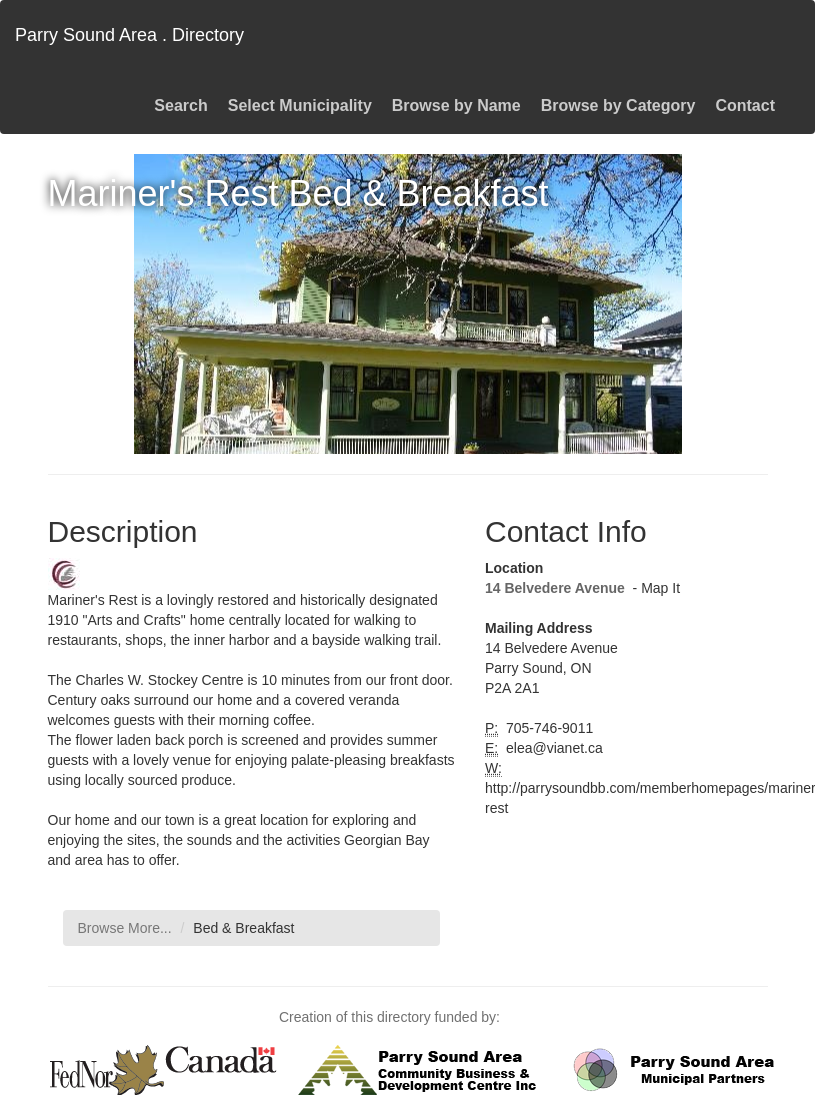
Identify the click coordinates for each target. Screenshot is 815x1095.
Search (180, 105)
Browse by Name (456, 105)
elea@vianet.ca (552, 748)
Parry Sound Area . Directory (129, 35)
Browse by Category (618, 105)
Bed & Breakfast (243, 928)
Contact (745, 105)
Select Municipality (300, 105)
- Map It (654, 588)
